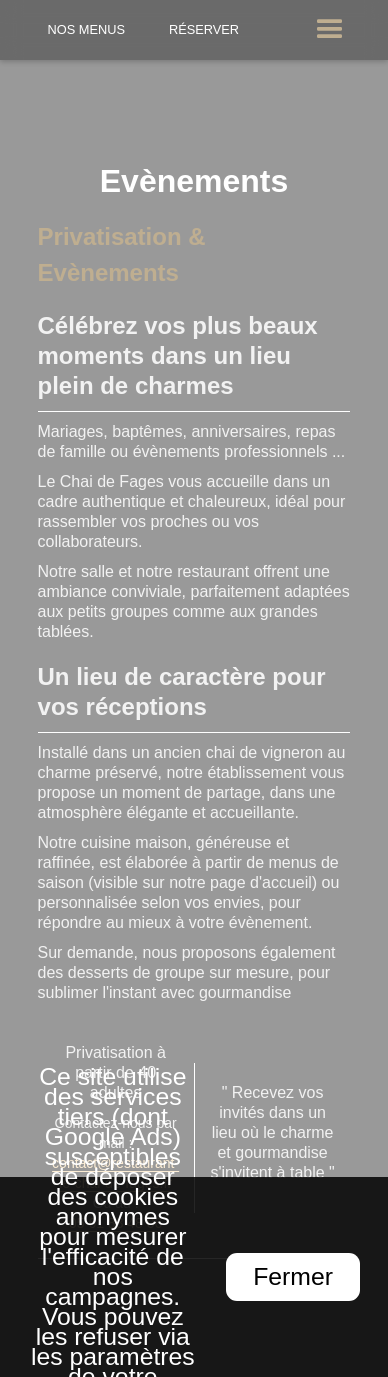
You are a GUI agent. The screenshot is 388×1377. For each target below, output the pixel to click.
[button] (330, 30)
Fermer (293, 1276)
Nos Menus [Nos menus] (87, 29)
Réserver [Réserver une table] (204, 29)
